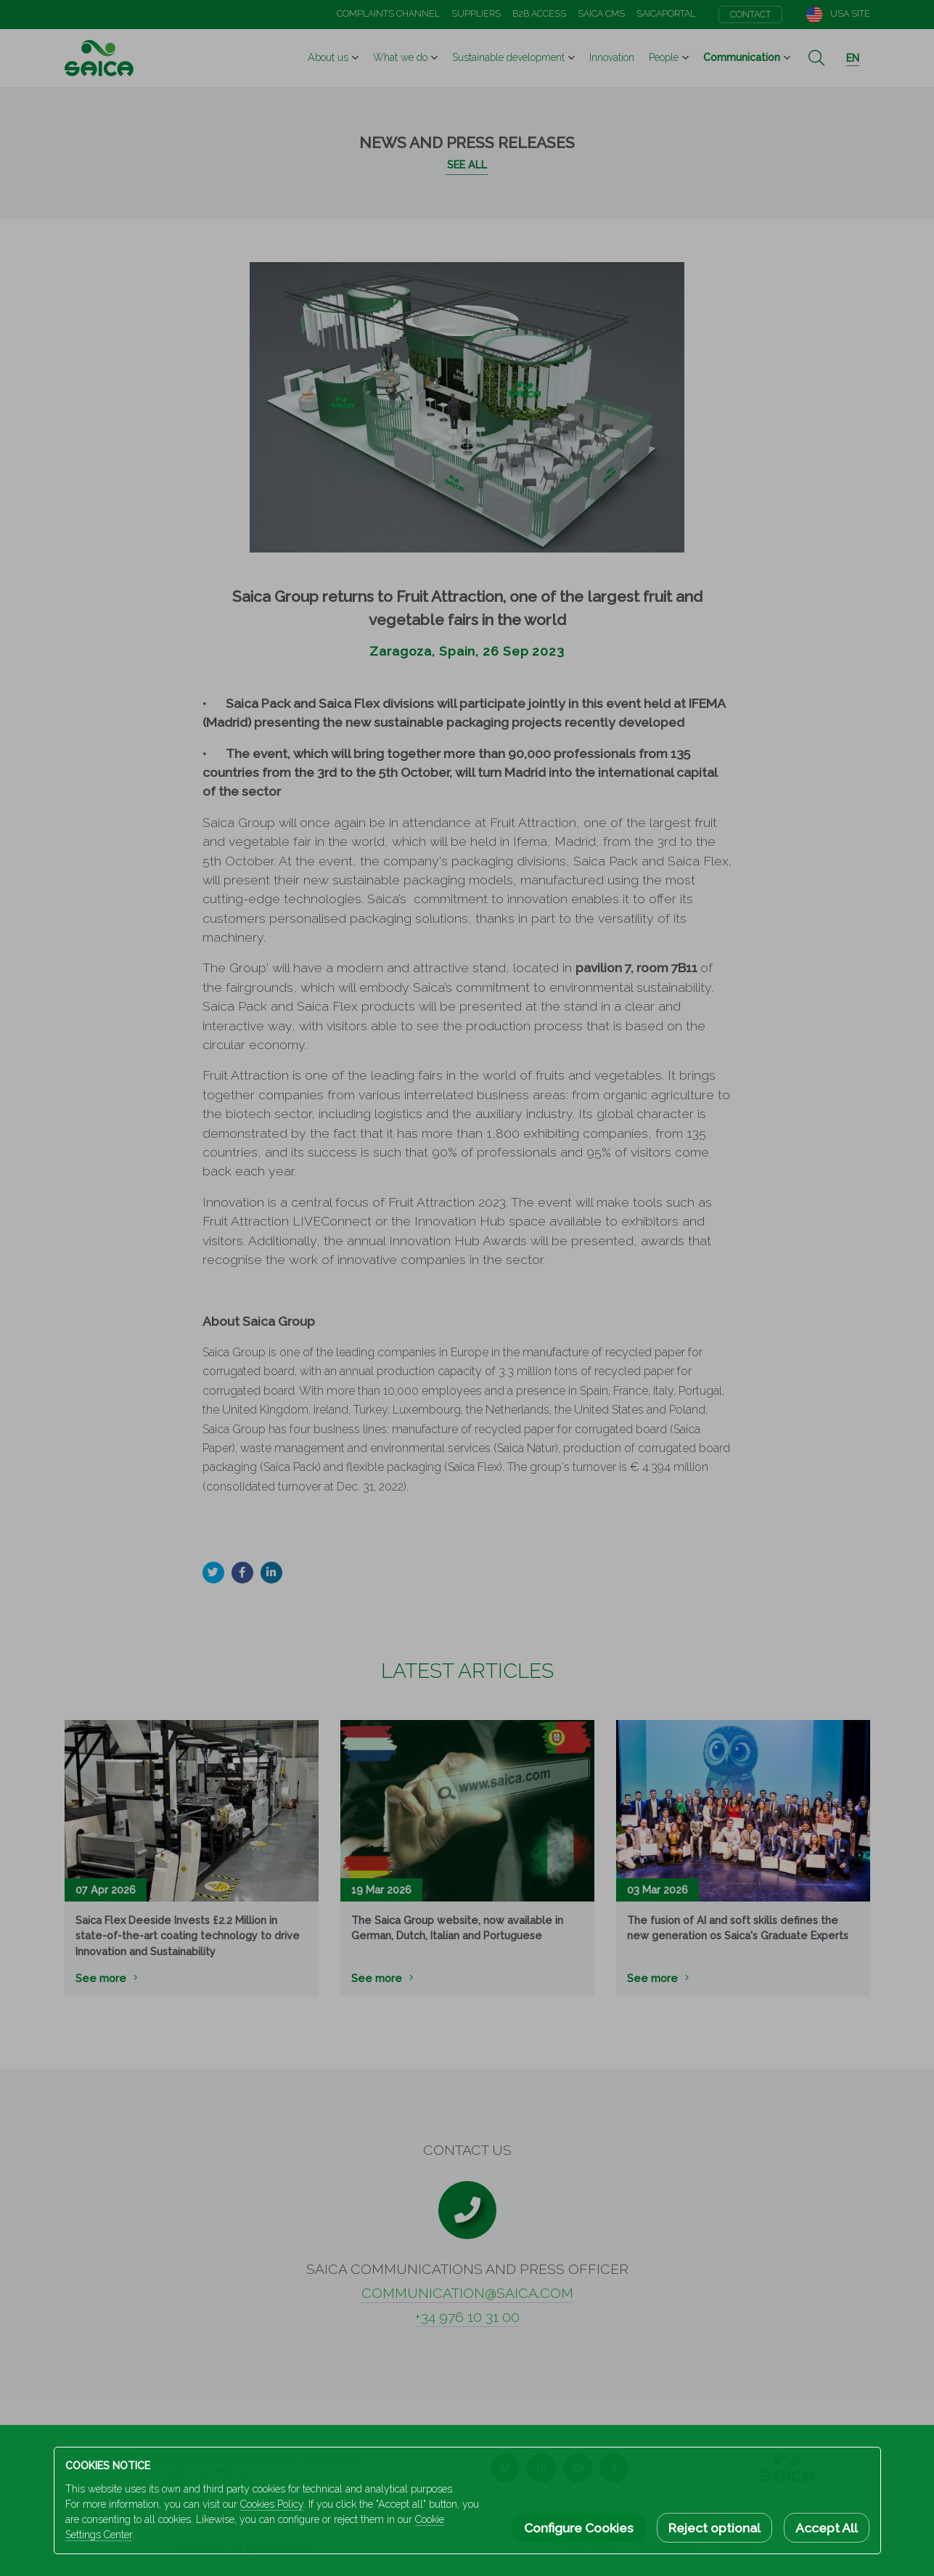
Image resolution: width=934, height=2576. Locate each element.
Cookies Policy (271, 2504)
